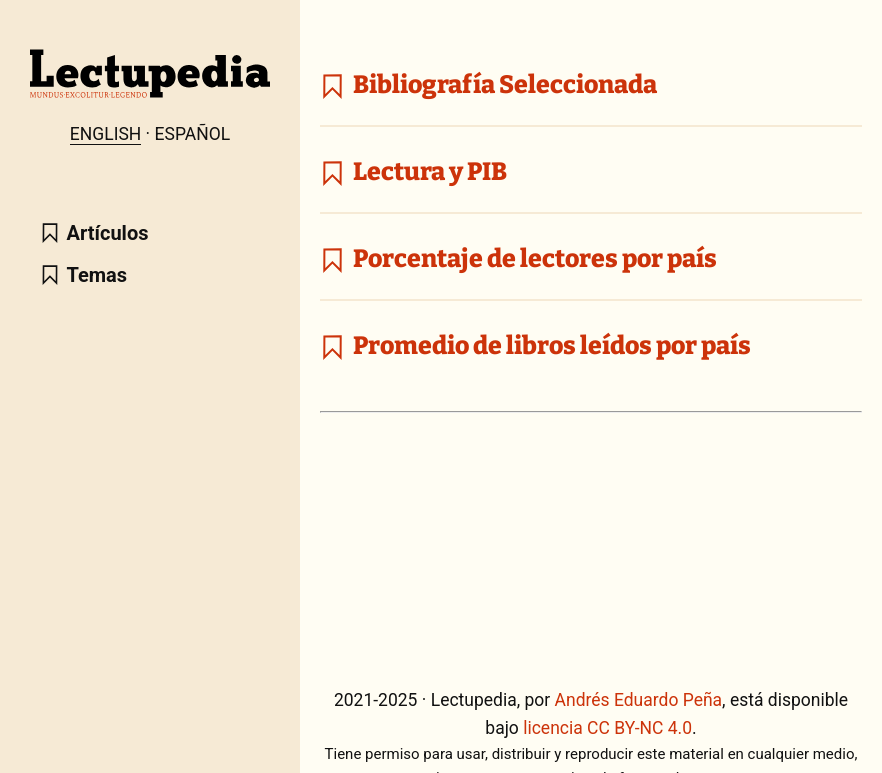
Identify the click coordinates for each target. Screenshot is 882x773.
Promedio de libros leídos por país (535, 346)
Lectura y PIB (413, 172)
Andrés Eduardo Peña (639, 700)
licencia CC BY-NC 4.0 (607, 728)
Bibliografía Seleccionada (488, 85)
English (105, 134)
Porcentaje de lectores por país (518, 259)
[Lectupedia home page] (150, 93)
